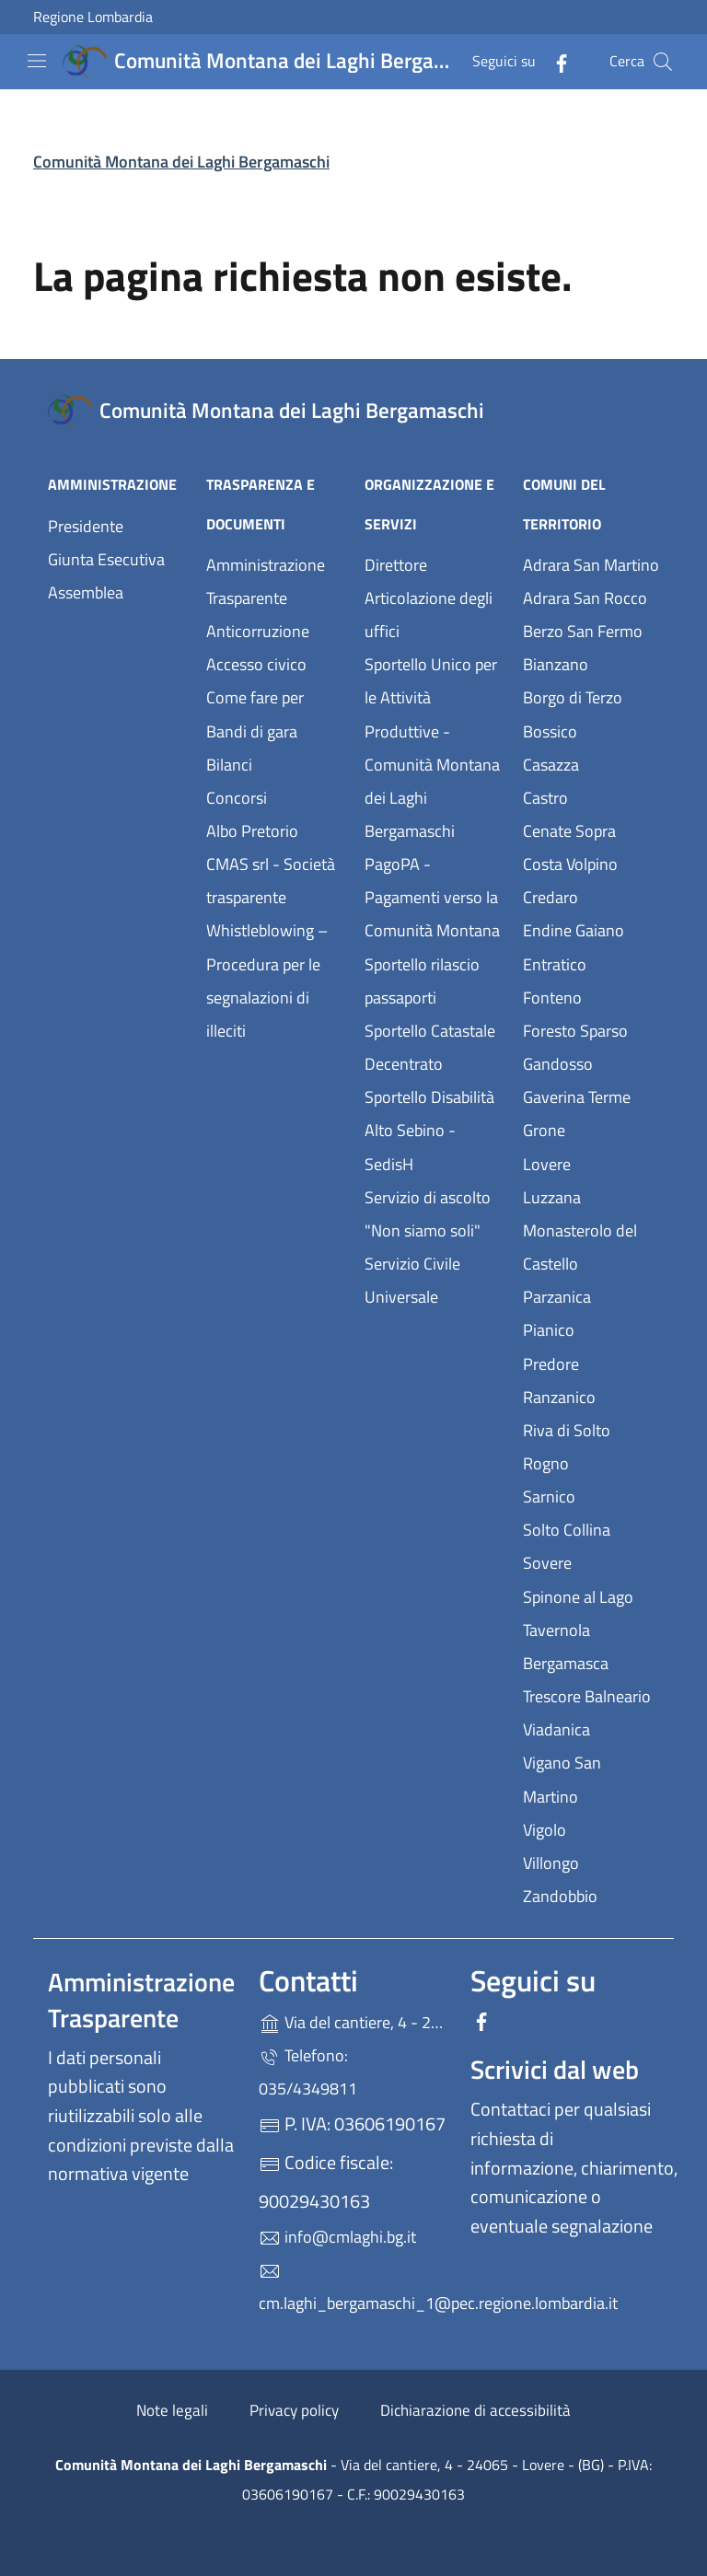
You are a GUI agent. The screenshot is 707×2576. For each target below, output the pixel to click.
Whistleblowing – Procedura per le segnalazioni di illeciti (274, 980)
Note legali (172, 2410)
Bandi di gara (251, 731)
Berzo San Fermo (591, 629)
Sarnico (591, 1494)
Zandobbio (591, 1894)
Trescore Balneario (591, 1694)
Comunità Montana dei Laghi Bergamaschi (181, 161)
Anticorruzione (257, 631)
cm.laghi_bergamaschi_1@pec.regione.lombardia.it (353, 2287)
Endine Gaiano (591, 928)
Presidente (85, 526)
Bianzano (591, 662)
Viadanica (591, 1727)
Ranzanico (591, 1395)
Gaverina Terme (591, 1095)
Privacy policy (294, 2410)
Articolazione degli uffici (429, 615)
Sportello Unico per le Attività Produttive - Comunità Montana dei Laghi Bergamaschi (432, 747)
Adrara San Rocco (591, 596)
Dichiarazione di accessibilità (475, 2410)
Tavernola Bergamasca (591, 1647)
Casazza (591, 762)
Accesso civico (256, 664)
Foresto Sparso (591, 1029)
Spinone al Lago (591, 1595)
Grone (591, 1128)
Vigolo (591, 1828)
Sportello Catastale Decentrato (430, 1047)
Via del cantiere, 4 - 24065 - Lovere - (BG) (353, 2020)
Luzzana (552, 1197)
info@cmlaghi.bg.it (337, 2236)
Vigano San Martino (591, 1779)
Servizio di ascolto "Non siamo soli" (428, 1214)
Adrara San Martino (591, 563)
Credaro (591, 895)
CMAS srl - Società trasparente (274, 881)
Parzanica (591, 1295)
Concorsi (236, 797)
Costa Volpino (591, 862)
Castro (591, 796)
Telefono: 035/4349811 (308, 2072)
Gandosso (591, 1062)
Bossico (591, 729)
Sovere (591, 1561)
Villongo (591, 1861)
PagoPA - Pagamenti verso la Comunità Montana (433, 897)
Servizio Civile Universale (433, 1280)
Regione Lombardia (93, 17)
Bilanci (229, 764)
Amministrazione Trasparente (265, 581)
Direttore (396, 564)
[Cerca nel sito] (663, 62)
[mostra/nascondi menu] (37, 61)
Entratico (591, 962)
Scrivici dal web (554, 2069)
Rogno (591, 1461)
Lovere (591, 1162)
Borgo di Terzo (591, 695)
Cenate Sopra (591, 829)
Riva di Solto (591, 1428)
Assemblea (85, 592)
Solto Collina (591, 1528)
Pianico (591, 1328)
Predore (591, 1362)
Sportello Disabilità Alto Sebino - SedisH (429, 1130)
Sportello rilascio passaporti (422, 981)
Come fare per (255, 697)
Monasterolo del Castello (591, 1247)
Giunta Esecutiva (106, 559)
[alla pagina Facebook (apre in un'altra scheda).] (554, 61)
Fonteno (591, 995)
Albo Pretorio (274, 829)
